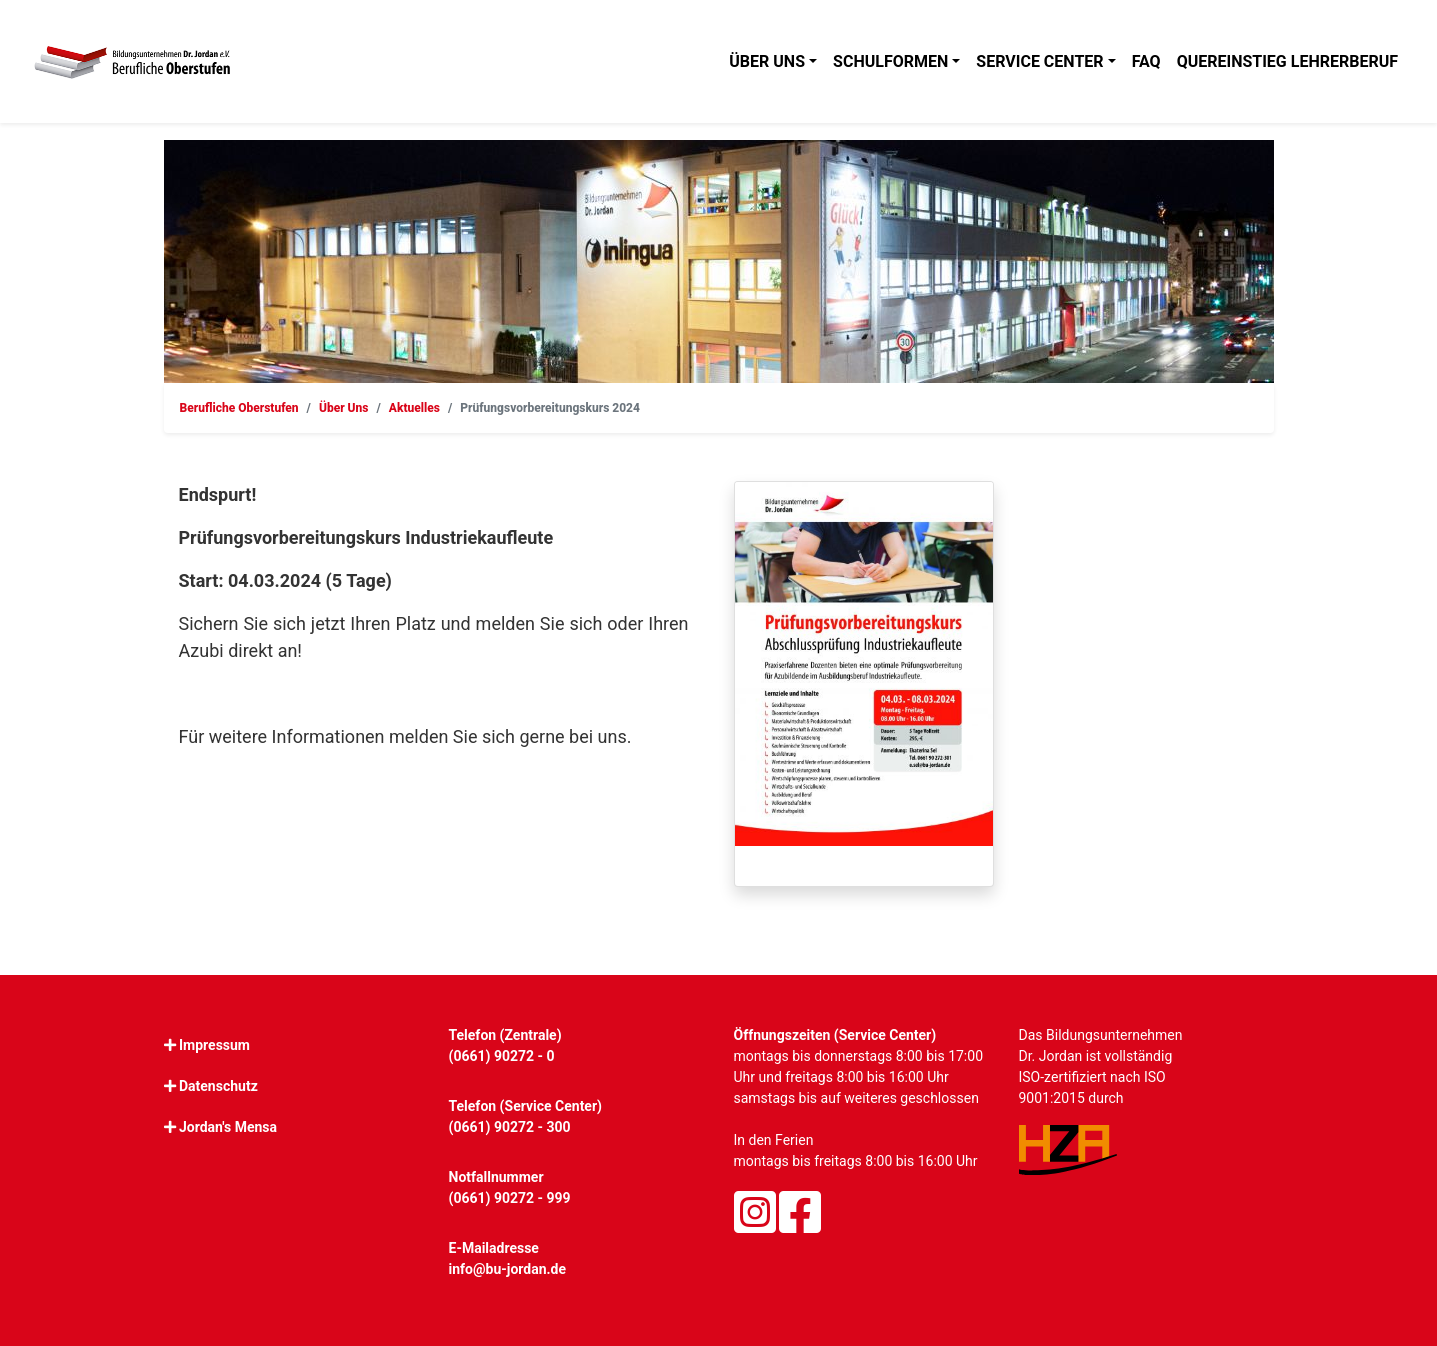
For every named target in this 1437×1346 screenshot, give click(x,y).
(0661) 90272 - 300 (510, 1127)
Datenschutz (218, 1086)
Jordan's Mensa (228, 1127)
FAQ (1146, 61)
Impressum (214, 1045)
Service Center (1039, 61)
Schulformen (890, 61)
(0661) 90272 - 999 (510, 1198)
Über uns (767, 61)
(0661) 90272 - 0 (502, 1056)
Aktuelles (414, 408)
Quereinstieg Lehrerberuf (1287, 61)
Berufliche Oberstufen (239, 408)
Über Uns (344, 408)
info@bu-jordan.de (508, 1269)
